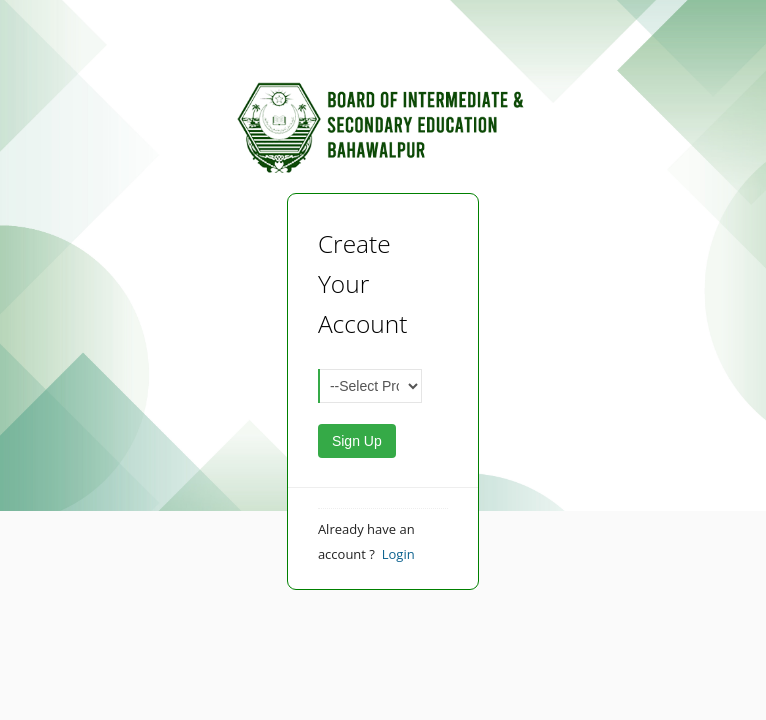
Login (398, 554)
